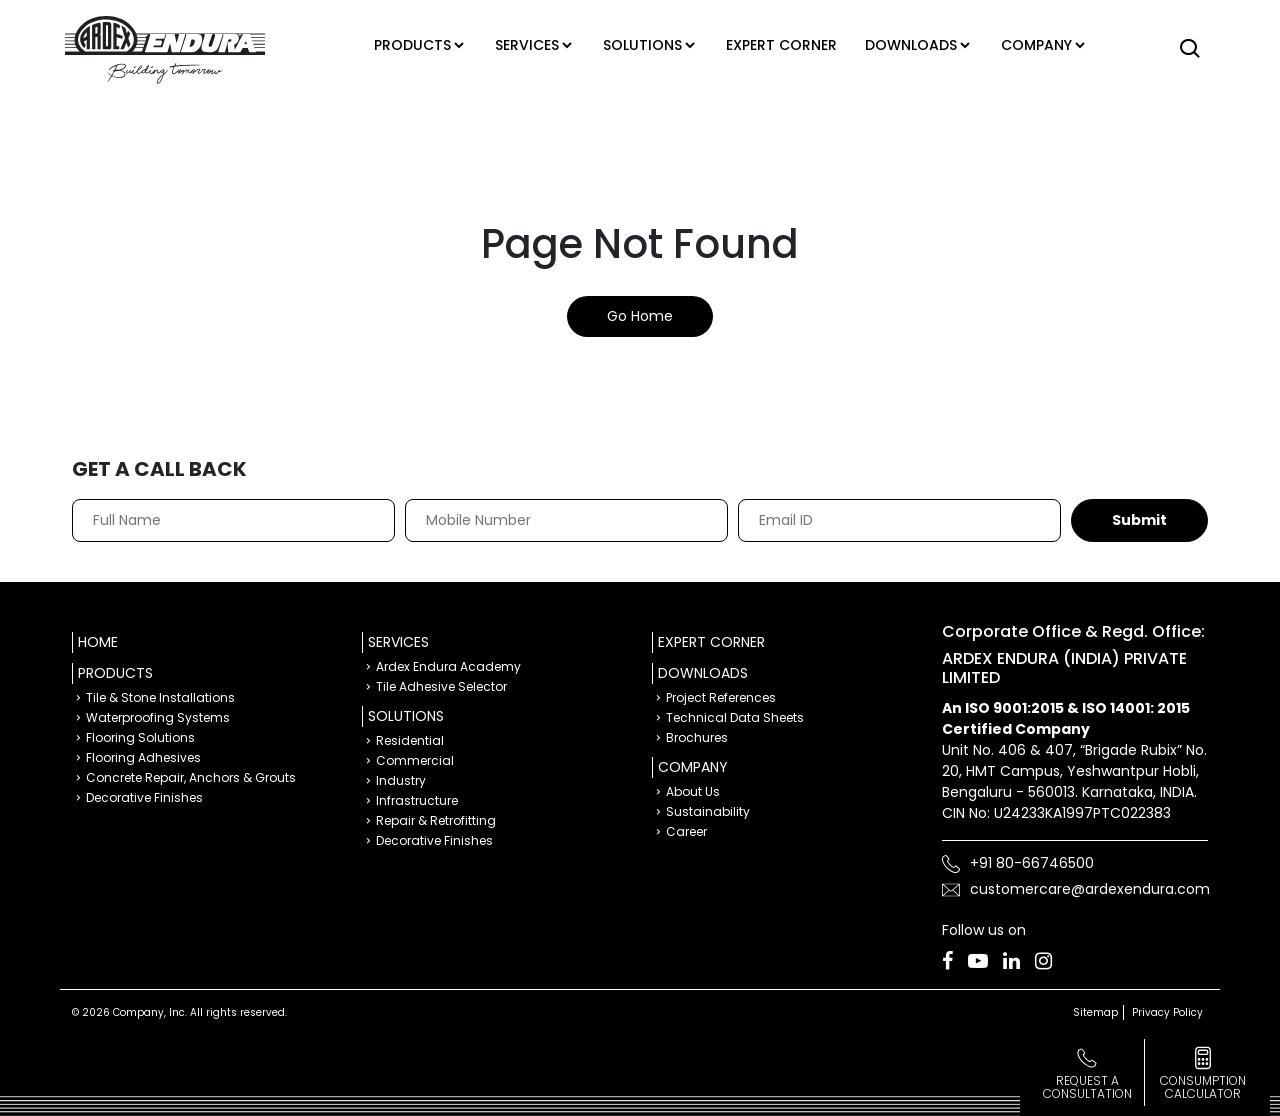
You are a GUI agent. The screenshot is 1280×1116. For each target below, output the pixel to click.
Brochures (697, 737)
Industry (401, 780)
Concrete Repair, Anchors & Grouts (191, 777)
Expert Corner (711, 642)
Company (1045, 45)
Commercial (415, 760)
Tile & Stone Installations (160, 697)
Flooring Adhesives (143, 757)
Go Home (640, 316)
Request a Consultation (1087, 1087)
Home (98, 642)
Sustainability (708, 811)
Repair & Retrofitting (436, 820)
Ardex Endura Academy (448, 666)
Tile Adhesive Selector (441, 686)
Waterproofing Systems (158, 717)
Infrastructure (417, 800)
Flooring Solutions (140, 737)
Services (518, 45)
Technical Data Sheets (735, 717)
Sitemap (1095, 1012)
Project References (721, 697)
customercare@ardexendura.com (1090, 889)
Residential (410, 740)
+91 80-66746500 (1032, 863)
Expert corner (784, 45)
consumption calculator (1203, 1087)
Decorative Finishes (144, 797)
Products (397, 45)
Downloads (914, 45)
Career (686, 831)
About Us (693, 791)
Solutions (639, 45)
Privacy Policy (1167, 1012)
